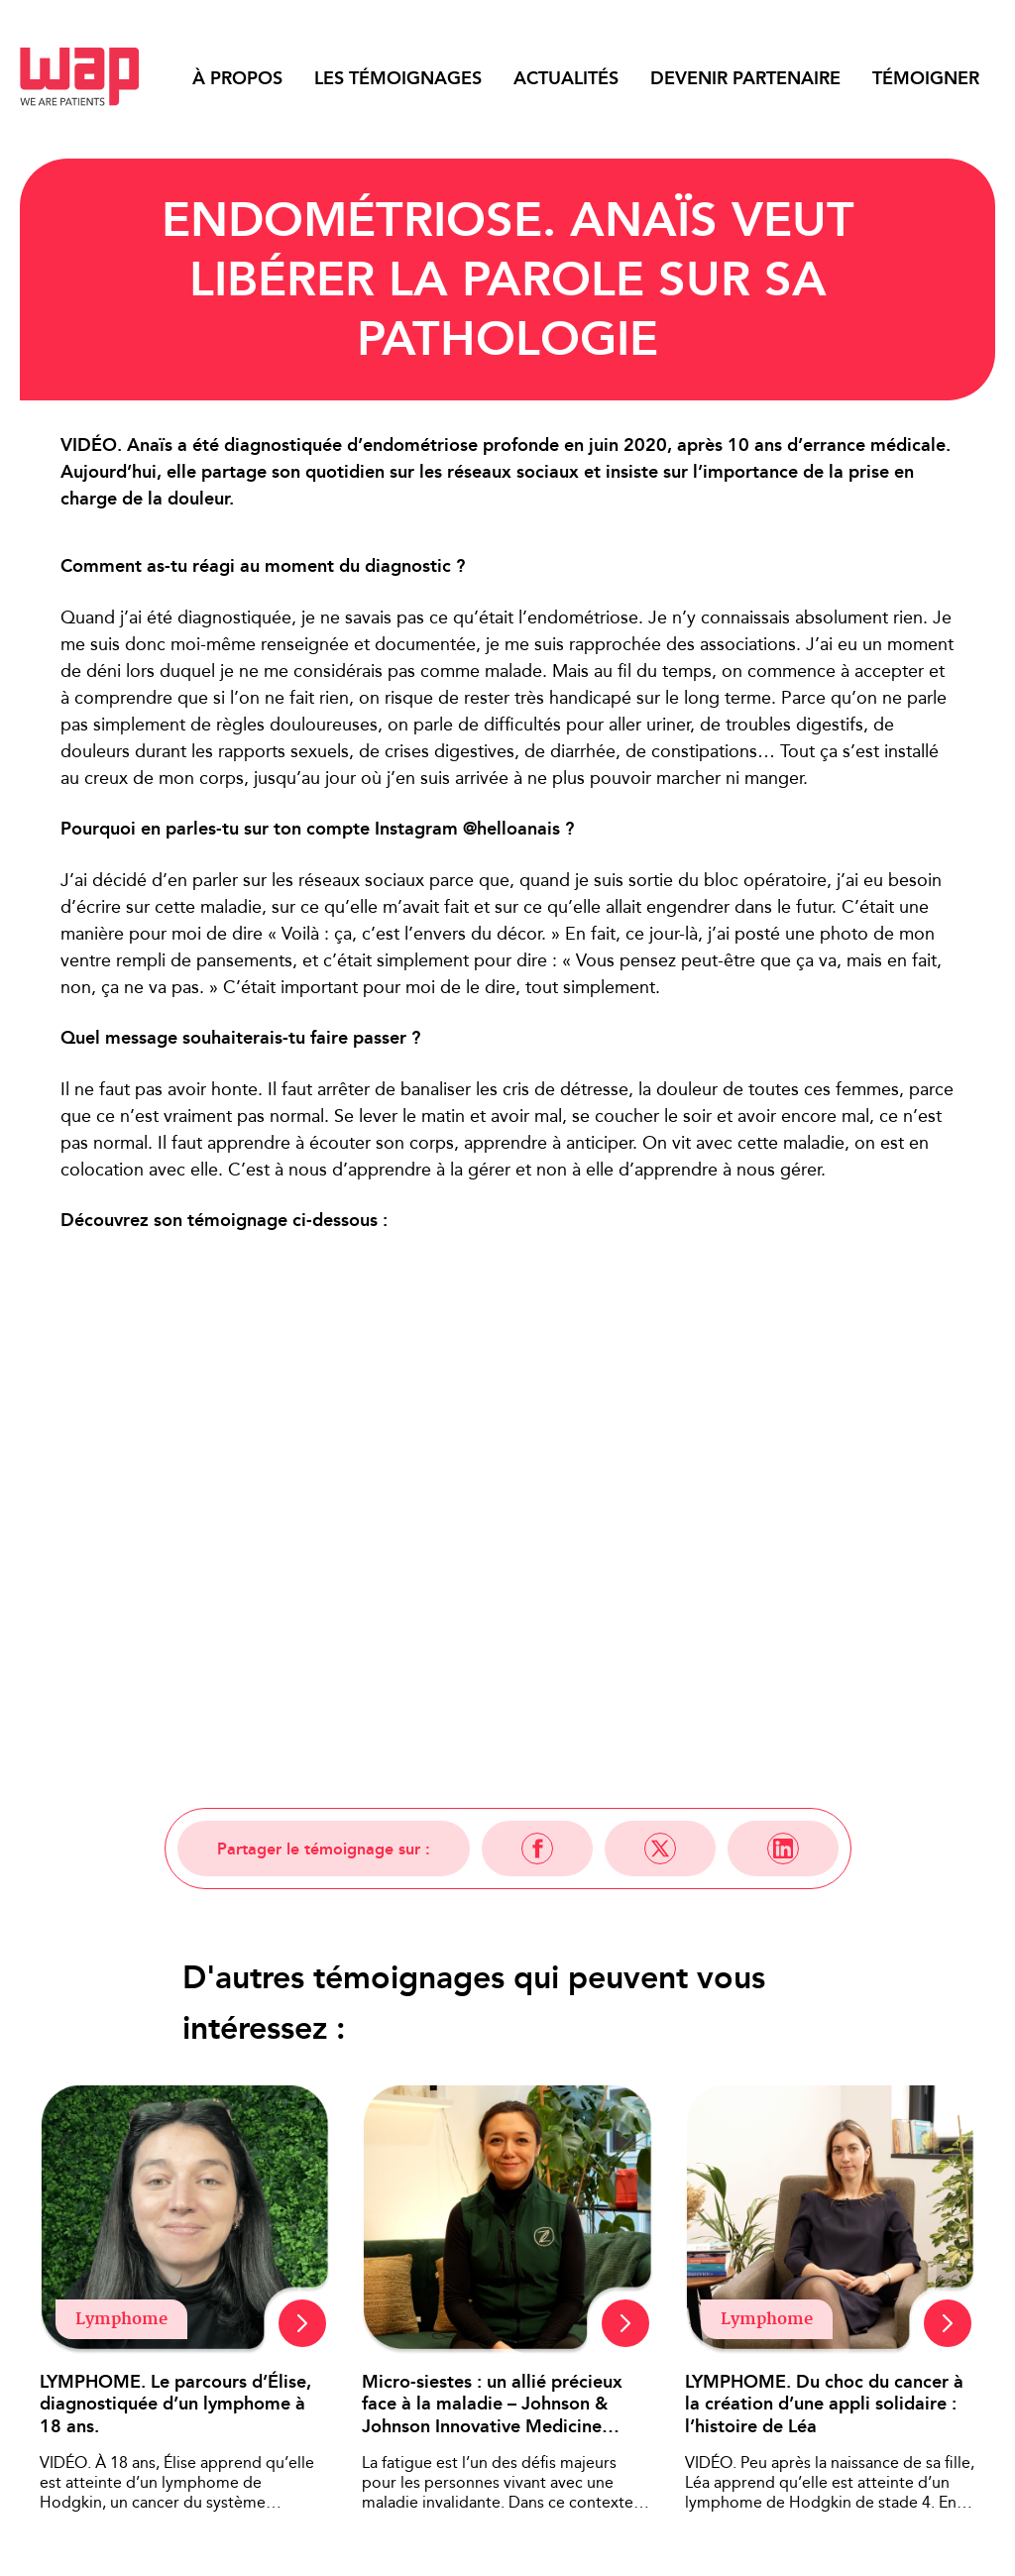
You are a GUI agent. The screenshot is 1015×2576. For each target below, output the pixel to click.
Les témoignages (398, 78)
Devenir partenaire (745, 78)
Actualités (566, 78)
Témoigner (925, 78)
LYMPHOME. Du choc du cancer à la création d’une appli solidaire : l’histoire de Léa (824, 2404)
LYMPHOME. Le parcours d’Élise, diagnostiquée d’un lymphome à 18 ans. (175, 2404)
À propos (237, 78)
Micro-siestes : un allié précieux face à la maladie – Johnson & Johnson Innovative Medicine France (492, 2404)
